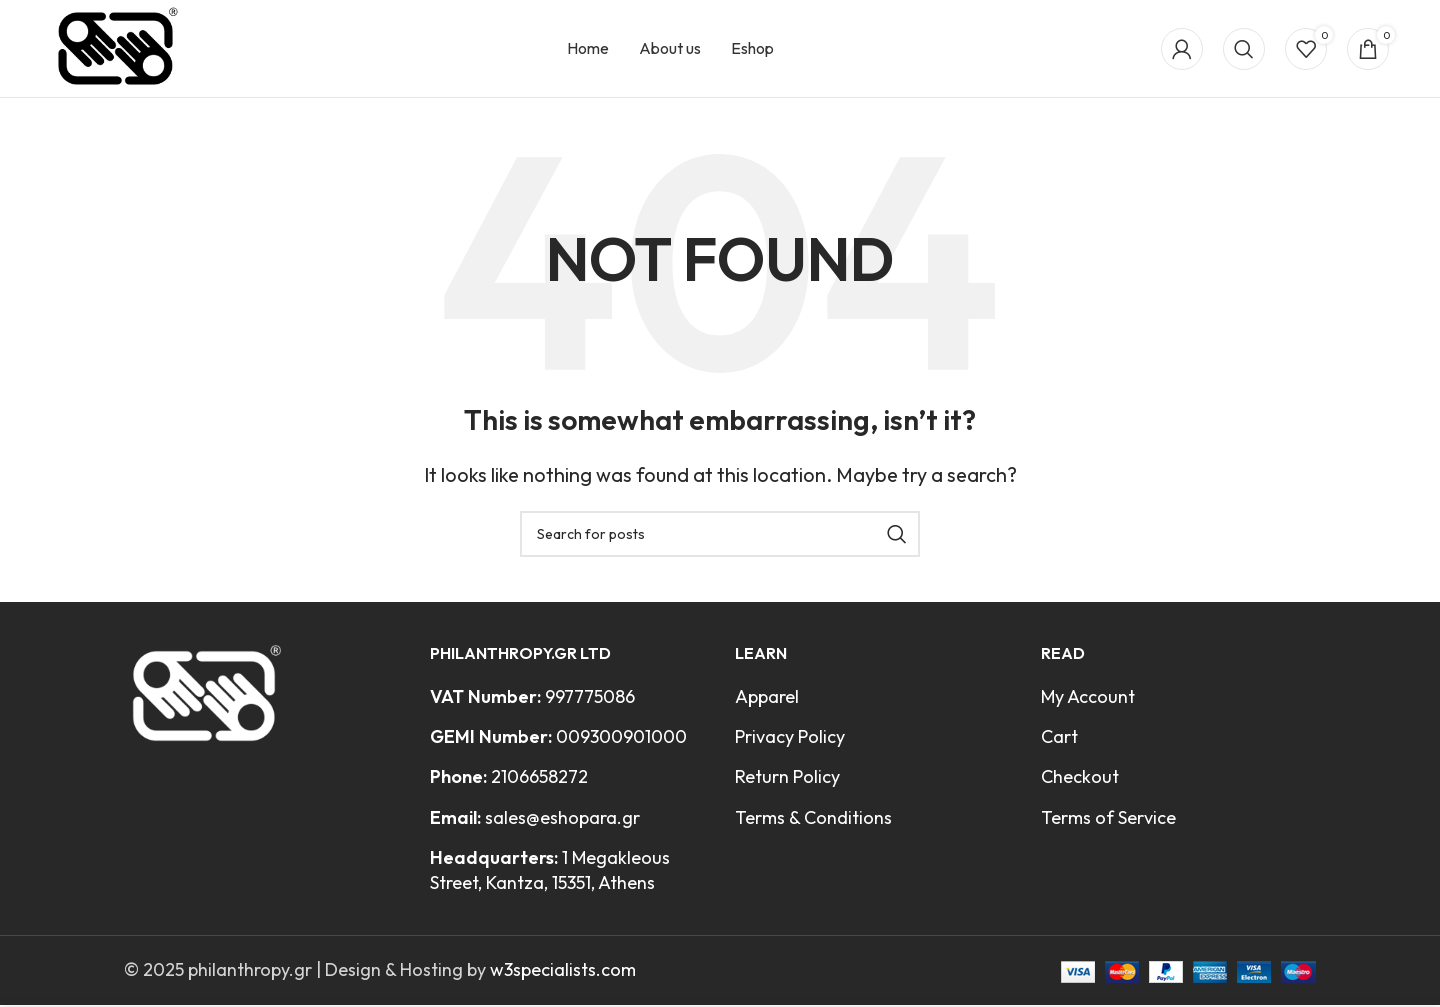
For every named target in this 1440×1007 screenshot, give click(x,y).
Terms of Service (1108, 823)
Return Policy (787, 783)
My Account (1088, 703)
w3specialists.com (563, 976)
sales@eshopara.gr (562, 823)
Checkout (1080, 783)
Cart (1059, 743)
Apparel (767, 703)
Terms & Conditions (813, 823)
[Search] (1244, 52)
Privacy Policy (790, 743)
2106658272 (539, 783)
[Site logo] (121, 49)
